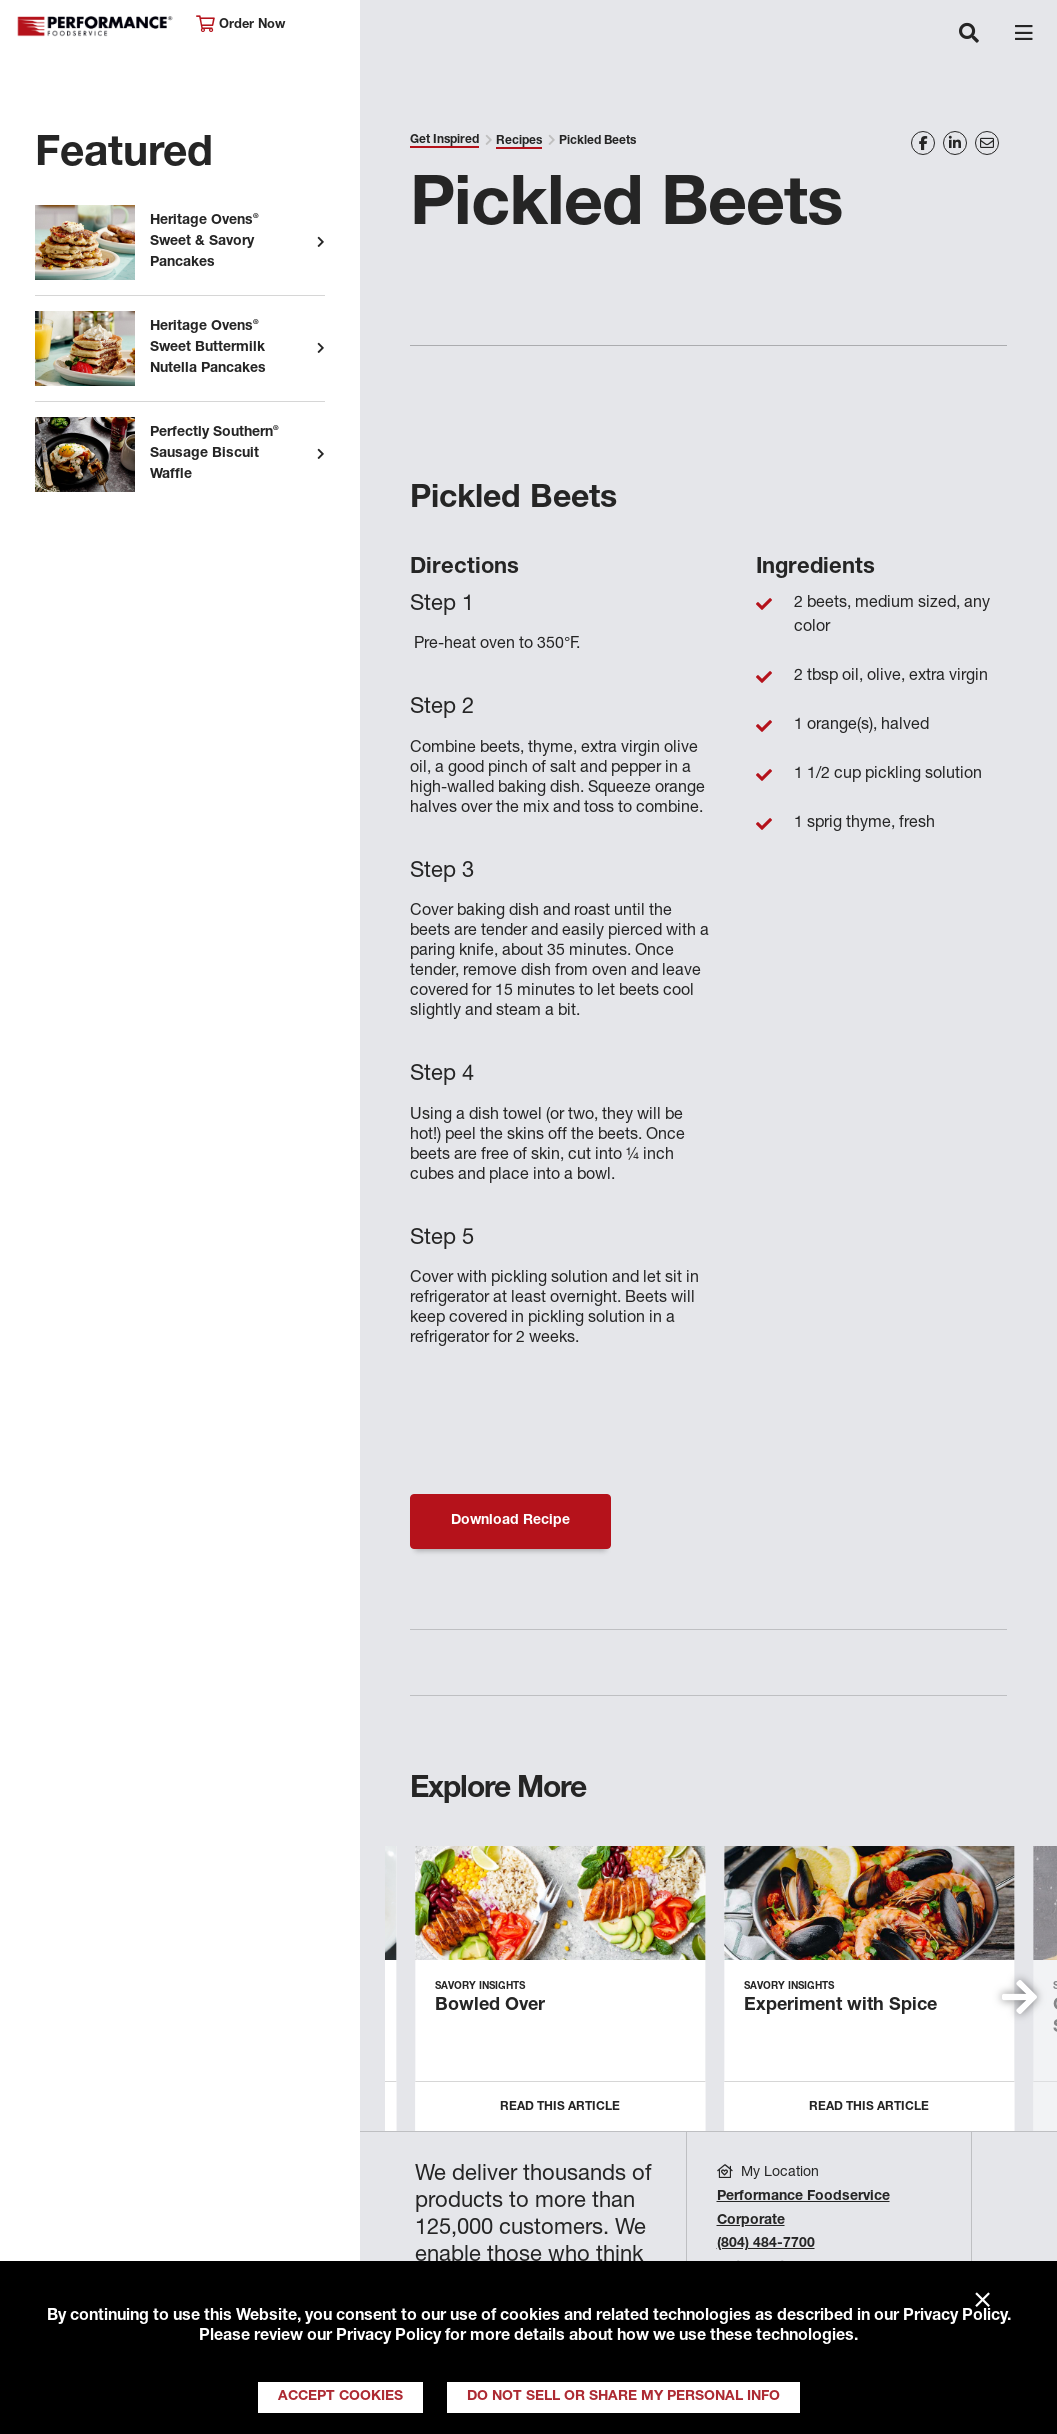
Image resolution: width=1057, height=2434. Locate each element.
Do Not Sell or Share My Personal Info (623, 2397)
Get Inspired (444, 140)
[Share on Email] (987, 143)
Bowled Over (490, 2006)
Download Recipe (510, 1521)
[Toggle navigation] (969, 35)
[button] (1019, 1997)
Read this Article (560, 2107)
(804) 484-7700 (766, 2244)
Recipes (519, 141)
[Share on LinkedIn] (955, 143)
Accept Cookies (340, 2397)
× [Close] (982, 2301)
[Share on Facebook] (923, 143)
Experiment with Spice (840, 2006)
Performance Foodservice (96, 26)
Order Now (240, 24)
